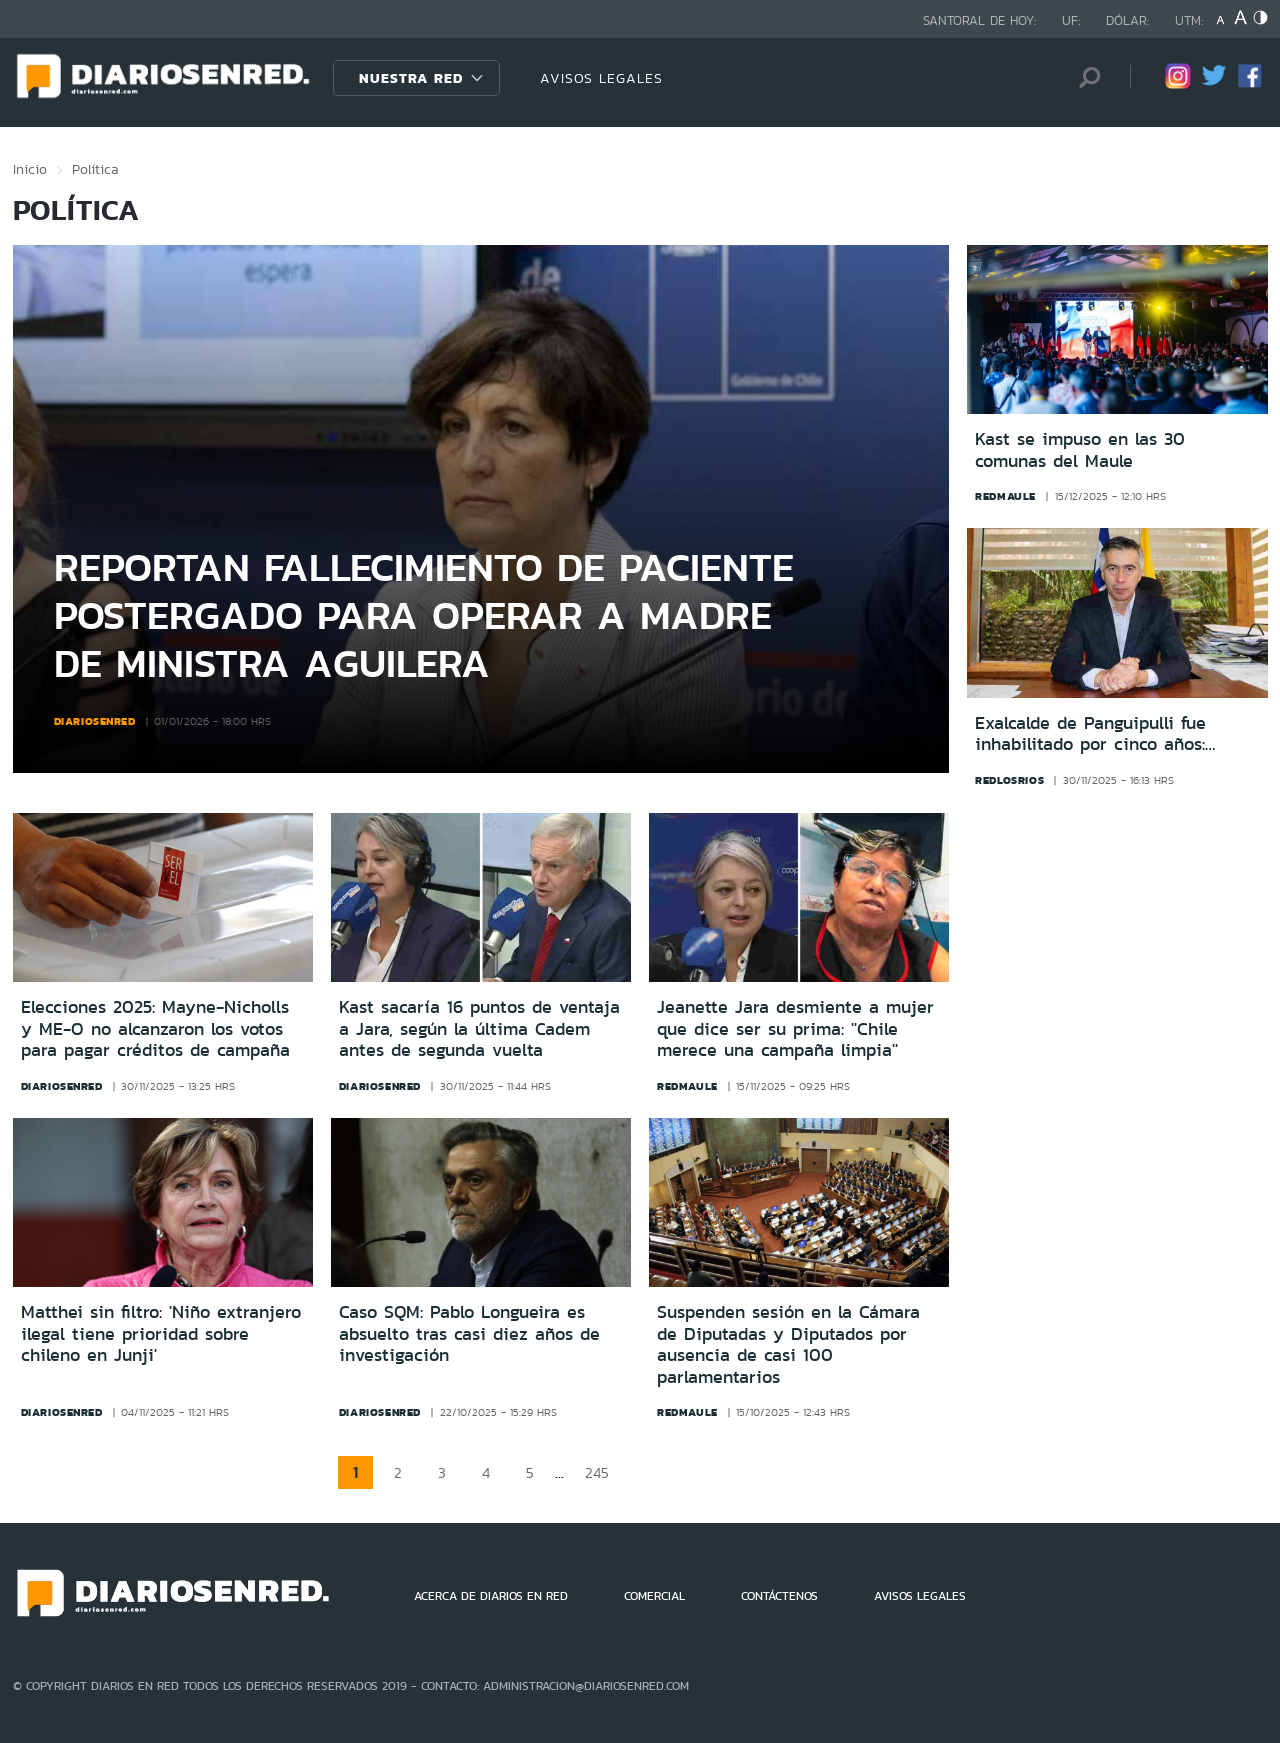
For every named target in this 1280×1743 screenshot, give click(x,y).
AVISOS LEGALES (601, 78)
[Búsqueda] (1085, 77)
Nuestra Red (411, 78)
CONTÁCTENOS (779, 1596)
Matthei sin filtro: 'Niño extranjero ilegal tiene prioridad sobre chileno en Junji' (161, 1333)
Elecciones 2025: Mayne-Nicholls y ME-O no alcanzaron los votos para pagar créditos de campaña (155, 1028)
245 (597, 1472)
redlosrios (1009, 780)
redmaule (1005, 496)
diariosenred (95, 721)
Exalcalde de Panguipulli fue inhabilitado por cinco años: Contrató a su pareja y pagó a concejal (1101, 734)
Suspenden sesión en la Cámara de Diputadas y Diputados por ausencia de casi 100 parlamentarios (788, 1344)
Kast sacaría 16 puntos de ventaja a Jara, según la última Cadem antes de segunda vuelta (479, 1028)
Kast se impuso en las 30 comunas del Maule (1080, 450)
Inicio (30, 169)
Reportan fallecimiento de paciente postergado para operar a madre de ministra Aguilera (424, 614)
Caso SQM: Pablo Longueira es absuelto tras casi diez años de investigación (469, 1333)
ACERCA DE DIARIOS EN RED (491, 1596)
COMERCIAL (654, 1596)
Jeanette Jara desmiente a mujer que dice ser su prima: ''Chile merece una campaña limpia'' (795, 1028)
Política (95, 169)
